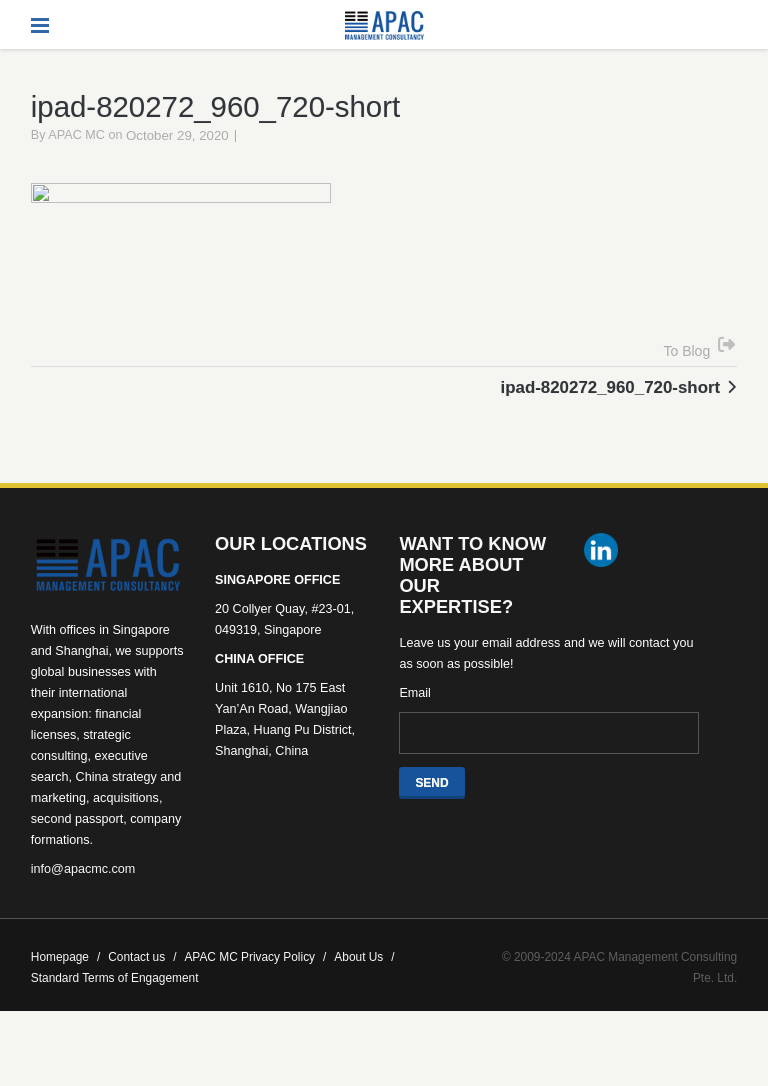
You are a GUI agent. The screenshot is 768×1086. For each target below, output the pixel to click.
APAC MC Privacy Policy (255, 987)
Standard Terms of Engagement (115, 1008)
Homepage (65, 987)
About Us (364, 987)
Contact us (142, 987)
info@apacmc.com (83, 899)
